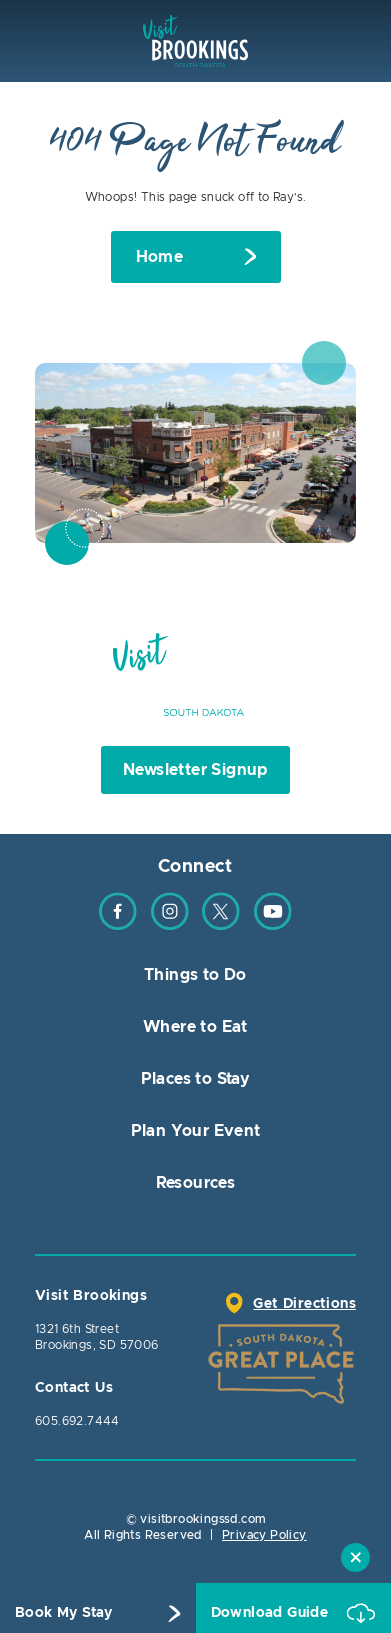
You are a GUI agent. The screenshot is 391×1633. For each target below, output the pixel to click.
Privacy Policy (264, 1535)
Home (160, 257)
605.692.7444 (77, 1421)
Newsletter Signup (195, 770)
